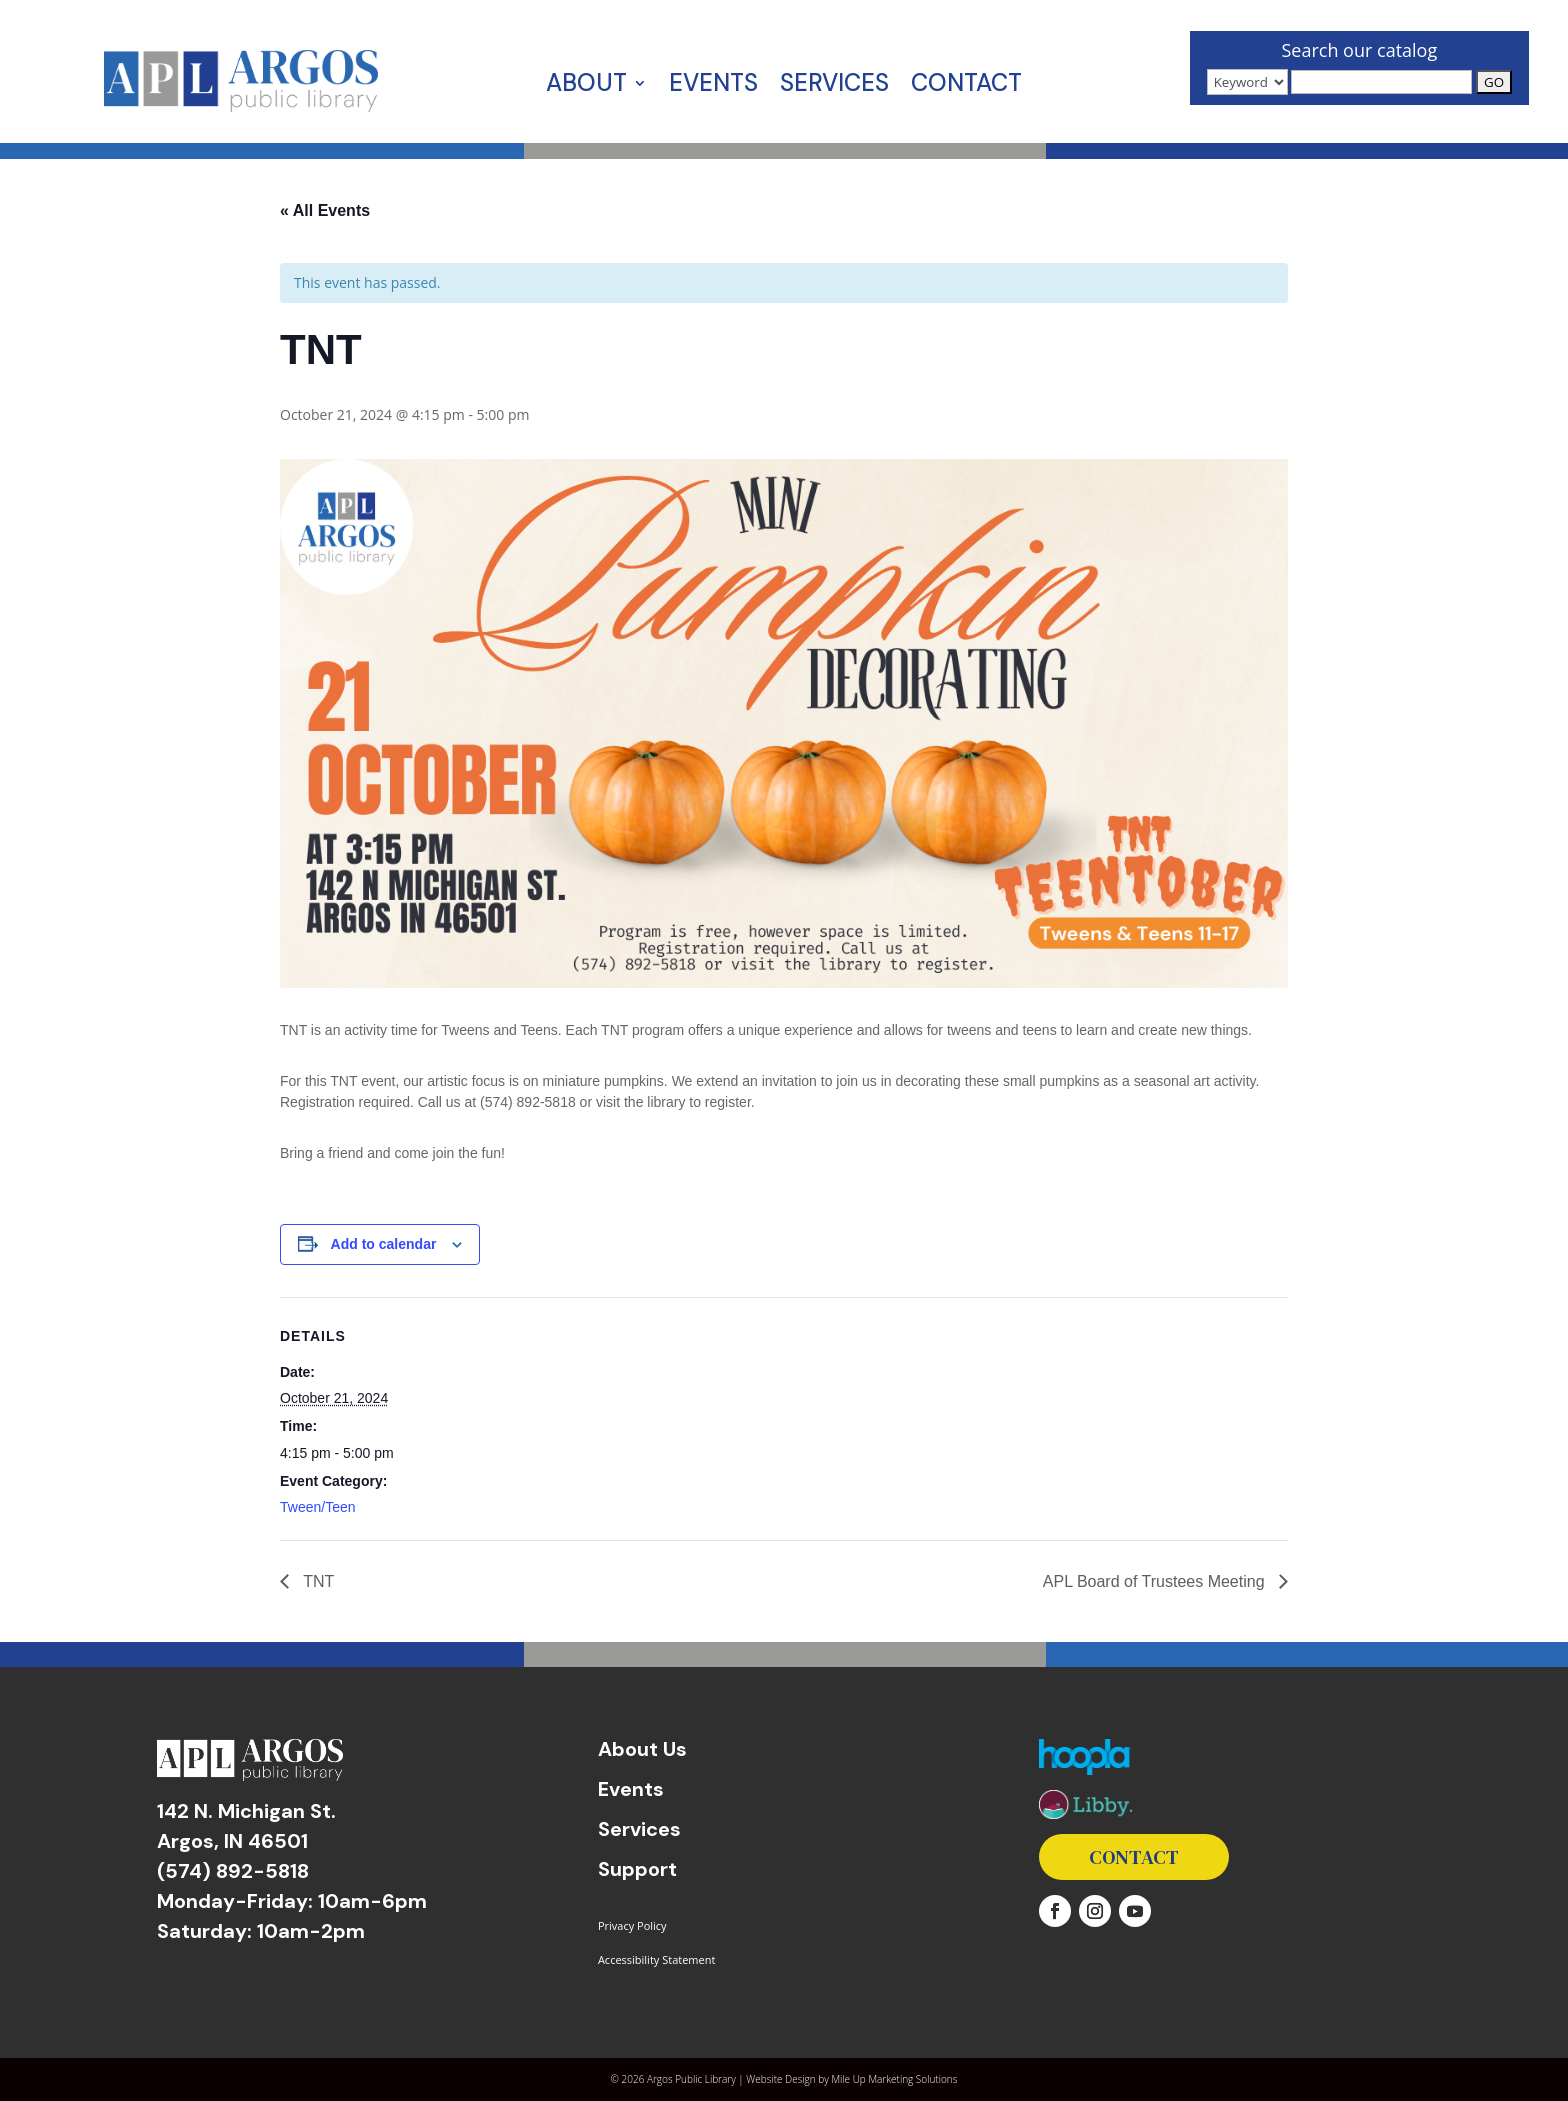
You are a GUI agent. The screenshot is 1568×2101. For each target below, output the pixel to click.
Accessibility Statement (656, 1959)
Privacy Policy (632, 1925)
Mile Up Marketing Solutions (894, 2079)
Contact (966, 87)
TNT (316, 1581)
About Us (642, 1749)
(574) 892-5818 (233, 1871)
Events (713, 87)
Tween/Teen (318, 1507)
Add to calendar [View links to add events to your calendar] (384, 1244)
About (586, 87)
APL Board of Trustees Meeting (1156, 1581)
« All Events (325, 210)
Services (834, 87)
